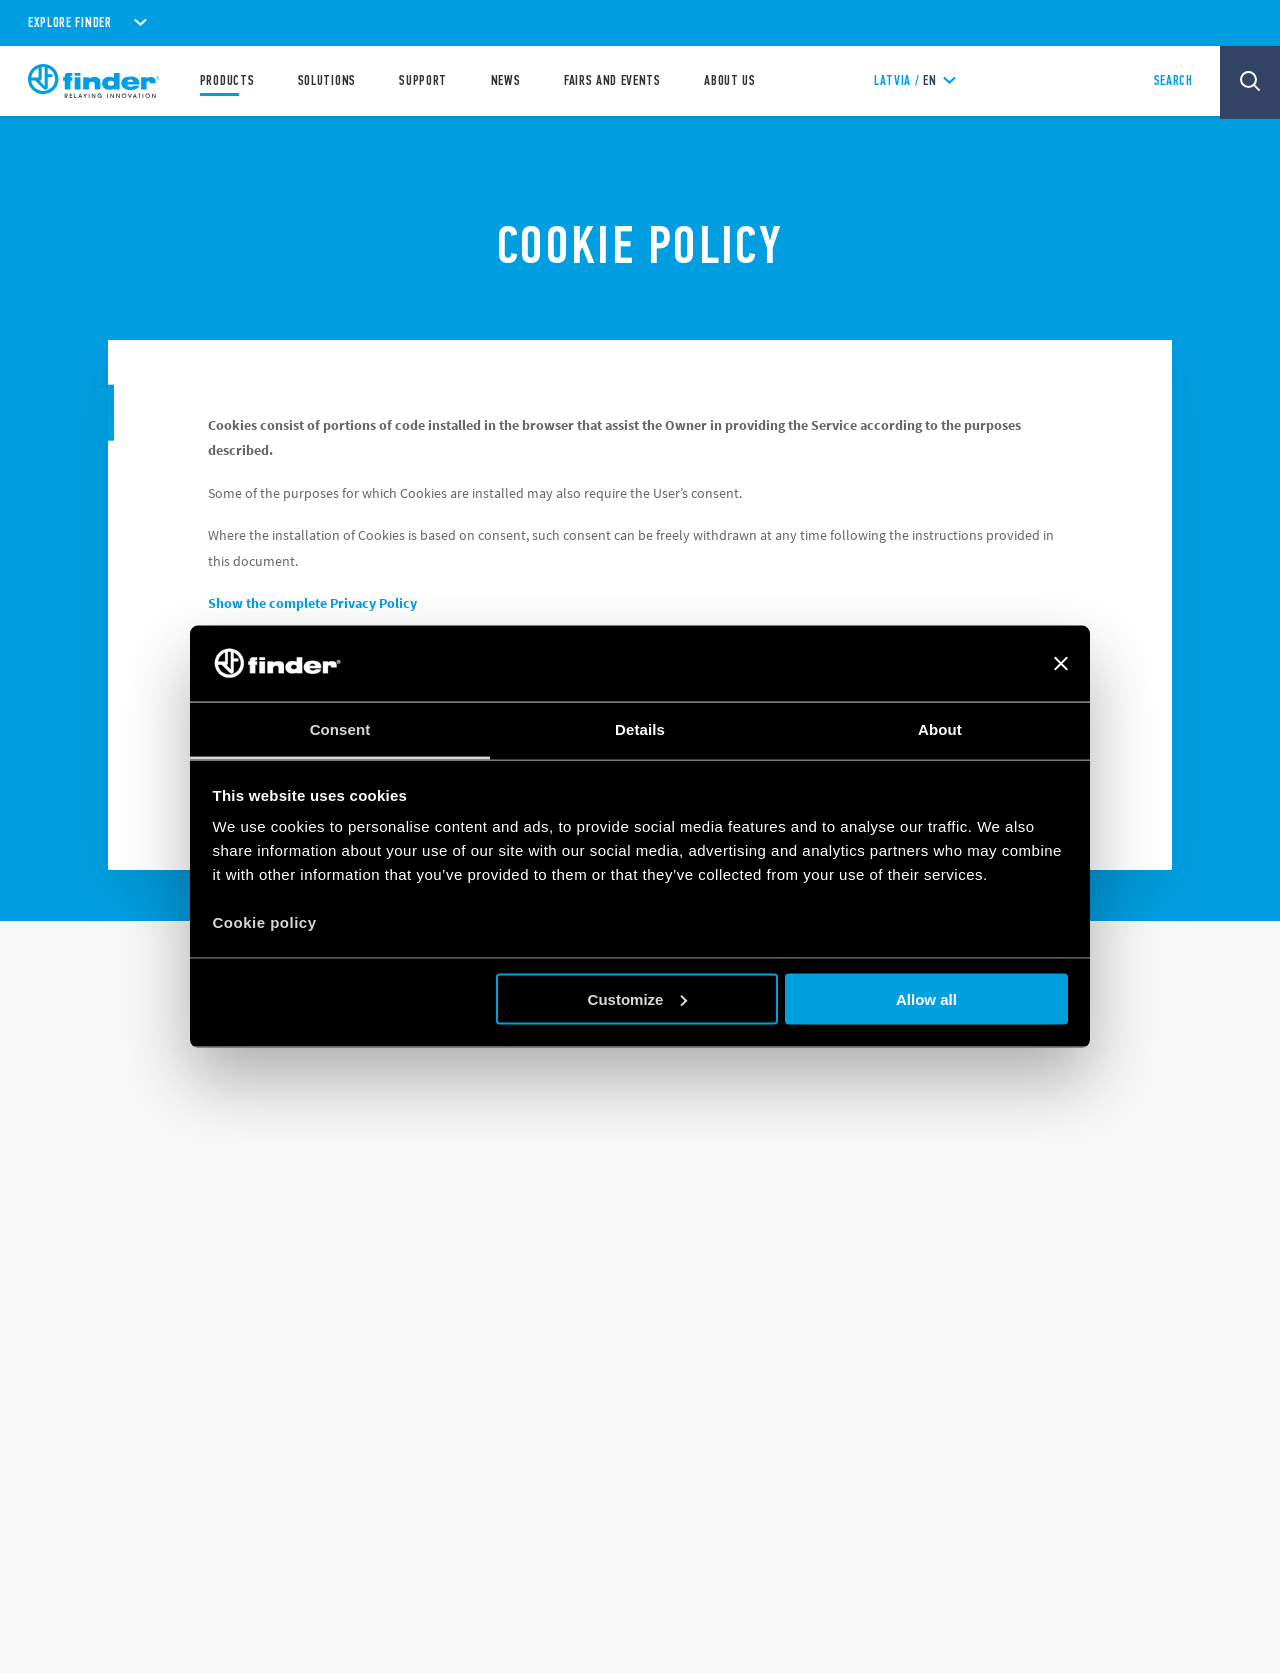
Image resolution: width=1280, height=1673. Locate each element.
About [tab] (940, 729)
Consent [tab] (340, 729)
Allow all (926, 998)
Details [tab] (640, 729)
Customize (638, 998)
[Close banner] (1061, 663)
